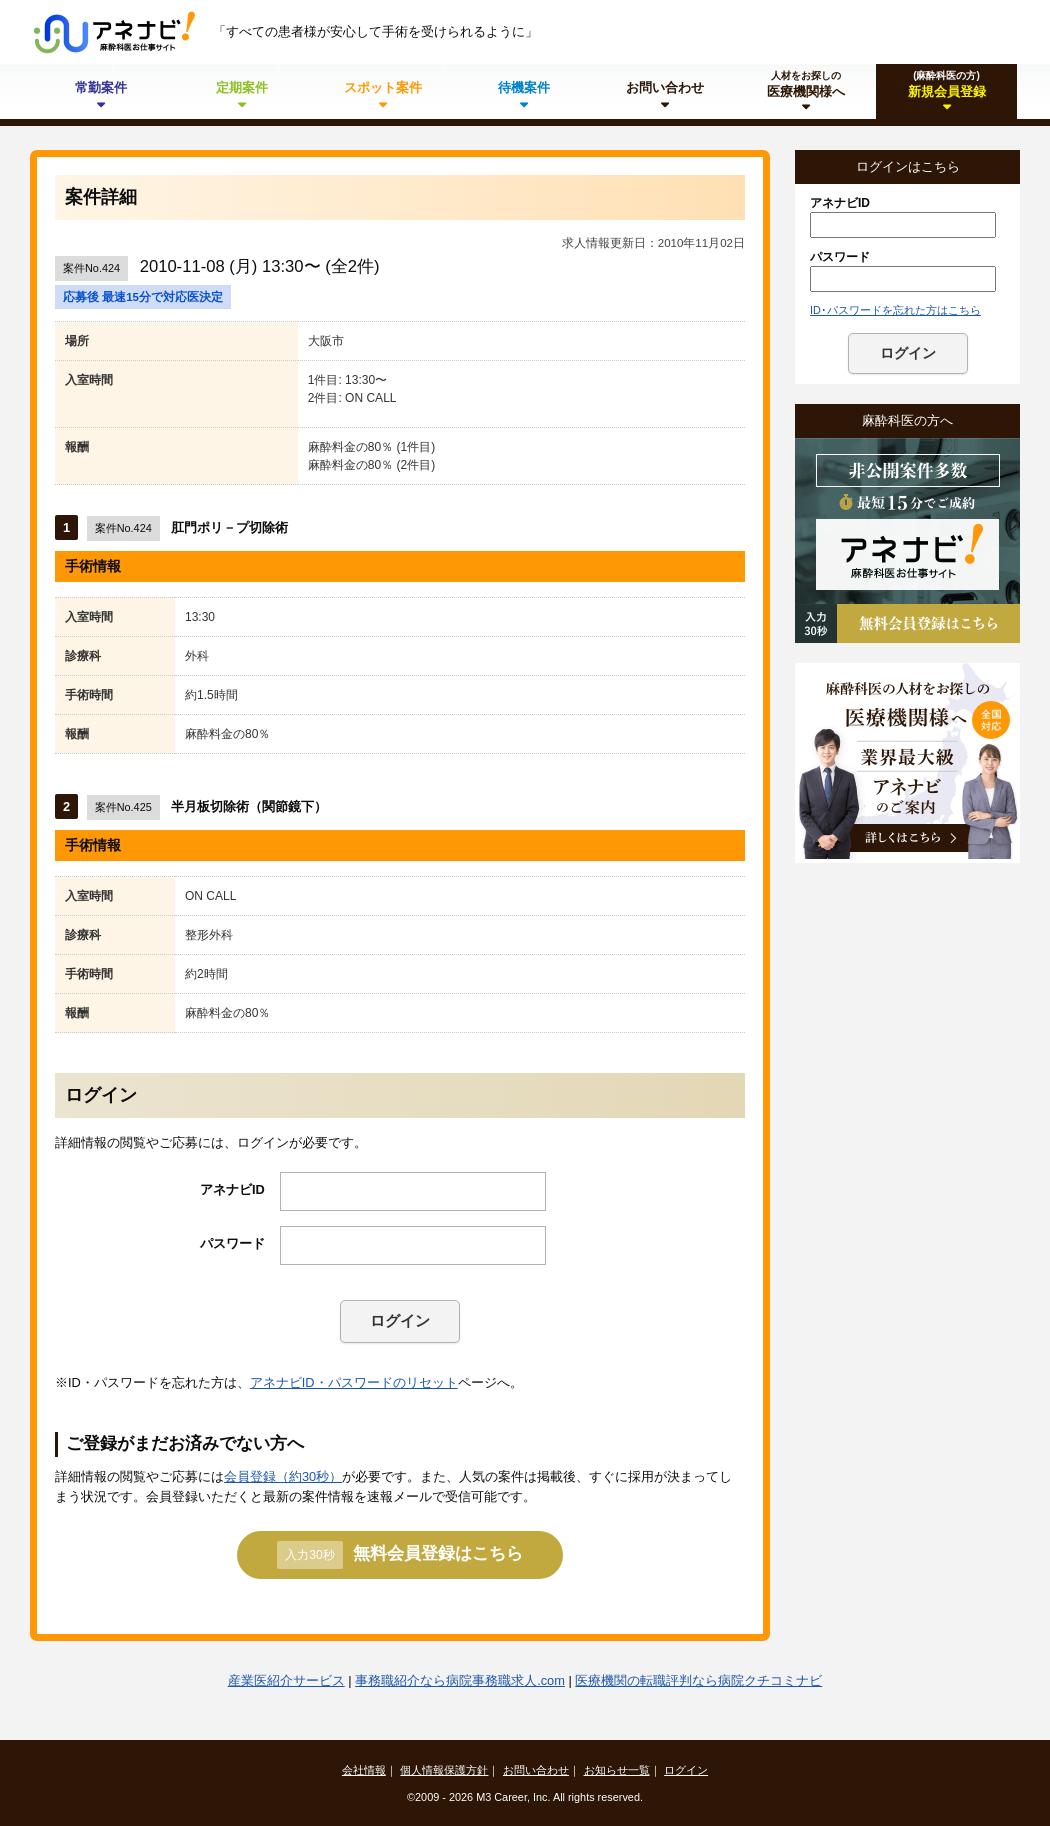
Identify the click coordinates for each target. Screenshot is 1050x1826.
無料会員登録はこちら (399, 1555)
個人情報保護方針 (444, 1770)
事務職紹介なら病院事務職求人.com (460, 1680)
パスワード (232, 1243)
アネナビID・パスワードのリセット (354, 1382)
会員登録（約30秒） (283, 1476)
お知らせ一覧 (617, 1770)
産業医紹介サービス (286, 1680)
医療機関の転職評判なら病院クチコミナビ (698, 1680)
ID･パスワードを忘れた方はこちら (895, 310)
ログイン (400, 1320)
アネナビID (232, 1189)
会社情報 (364, 1770)
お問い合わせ (536, 1770)
